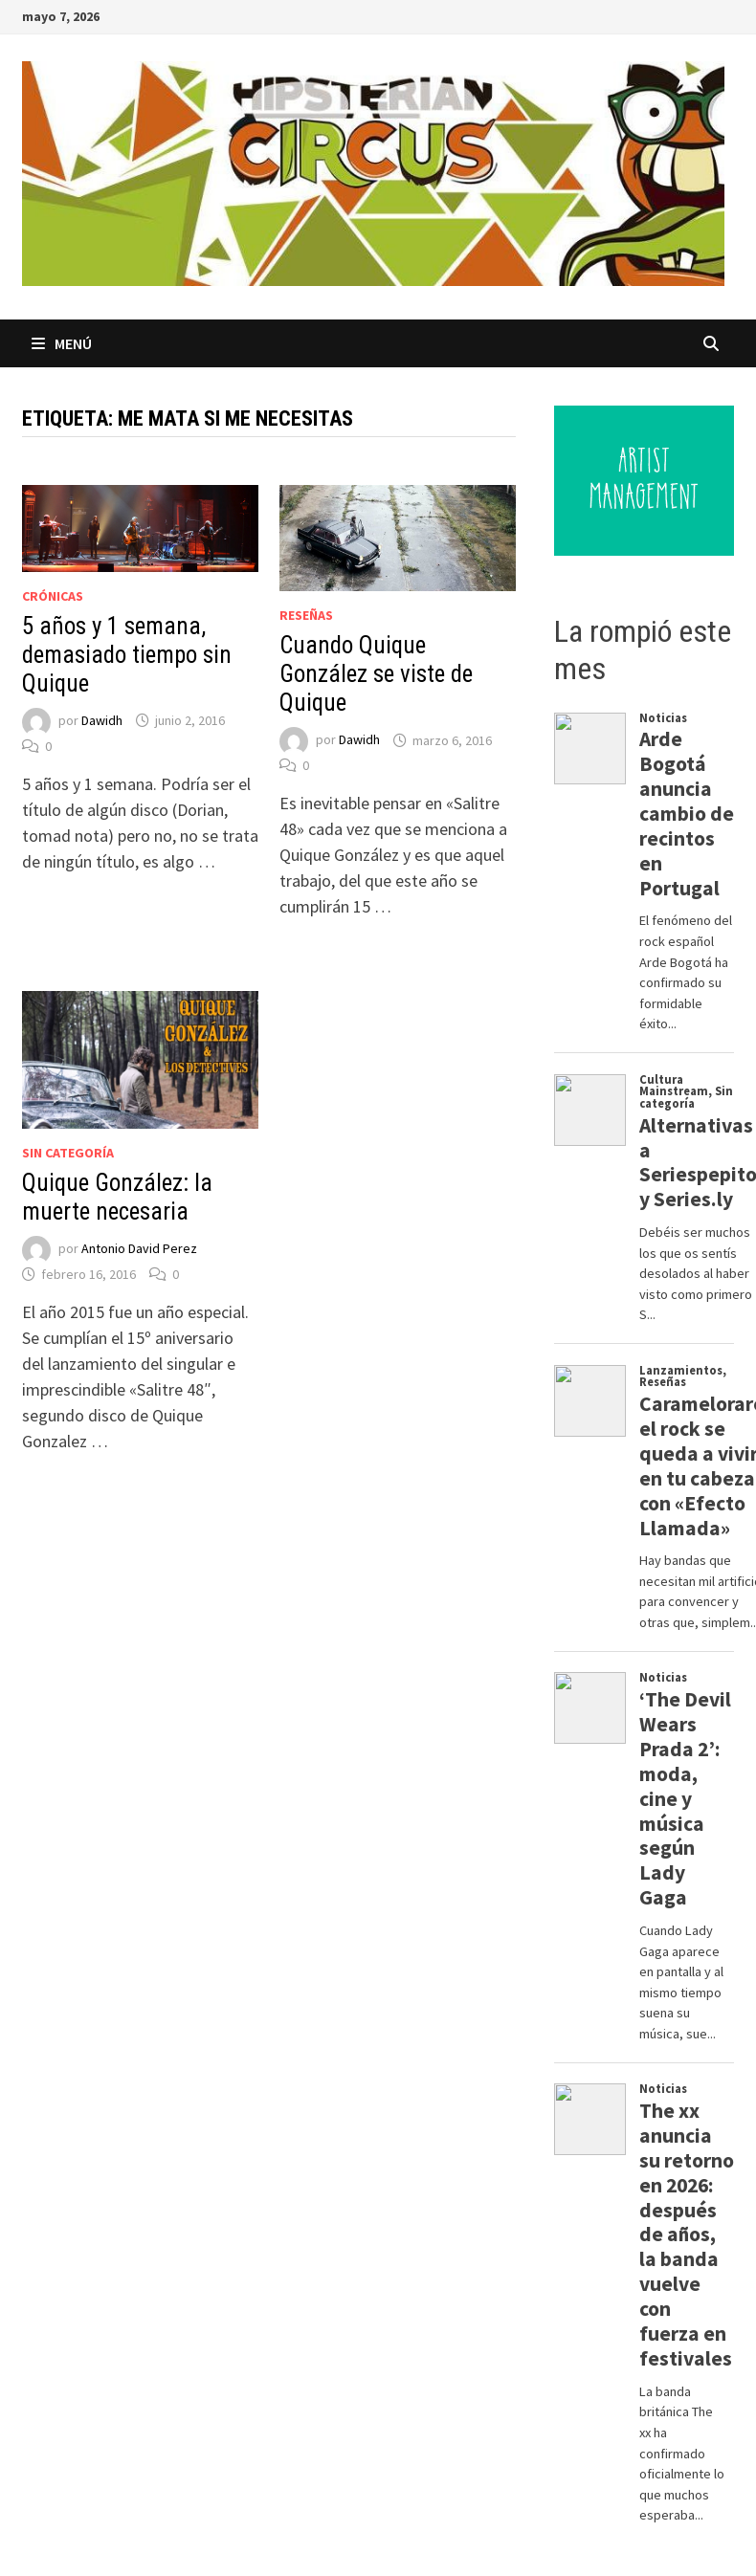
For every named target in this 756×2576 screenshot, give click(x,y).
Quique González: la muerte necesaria (117, 1197)
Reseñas (306, 615)
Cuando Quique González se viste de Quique (376, 673)
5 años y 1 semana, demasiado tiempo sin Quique (127, 654)
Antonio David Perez (139, 1249)
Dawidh (101, 720)
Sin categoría (68, 1152)
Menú (62, 343)
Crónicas (52, 596)
